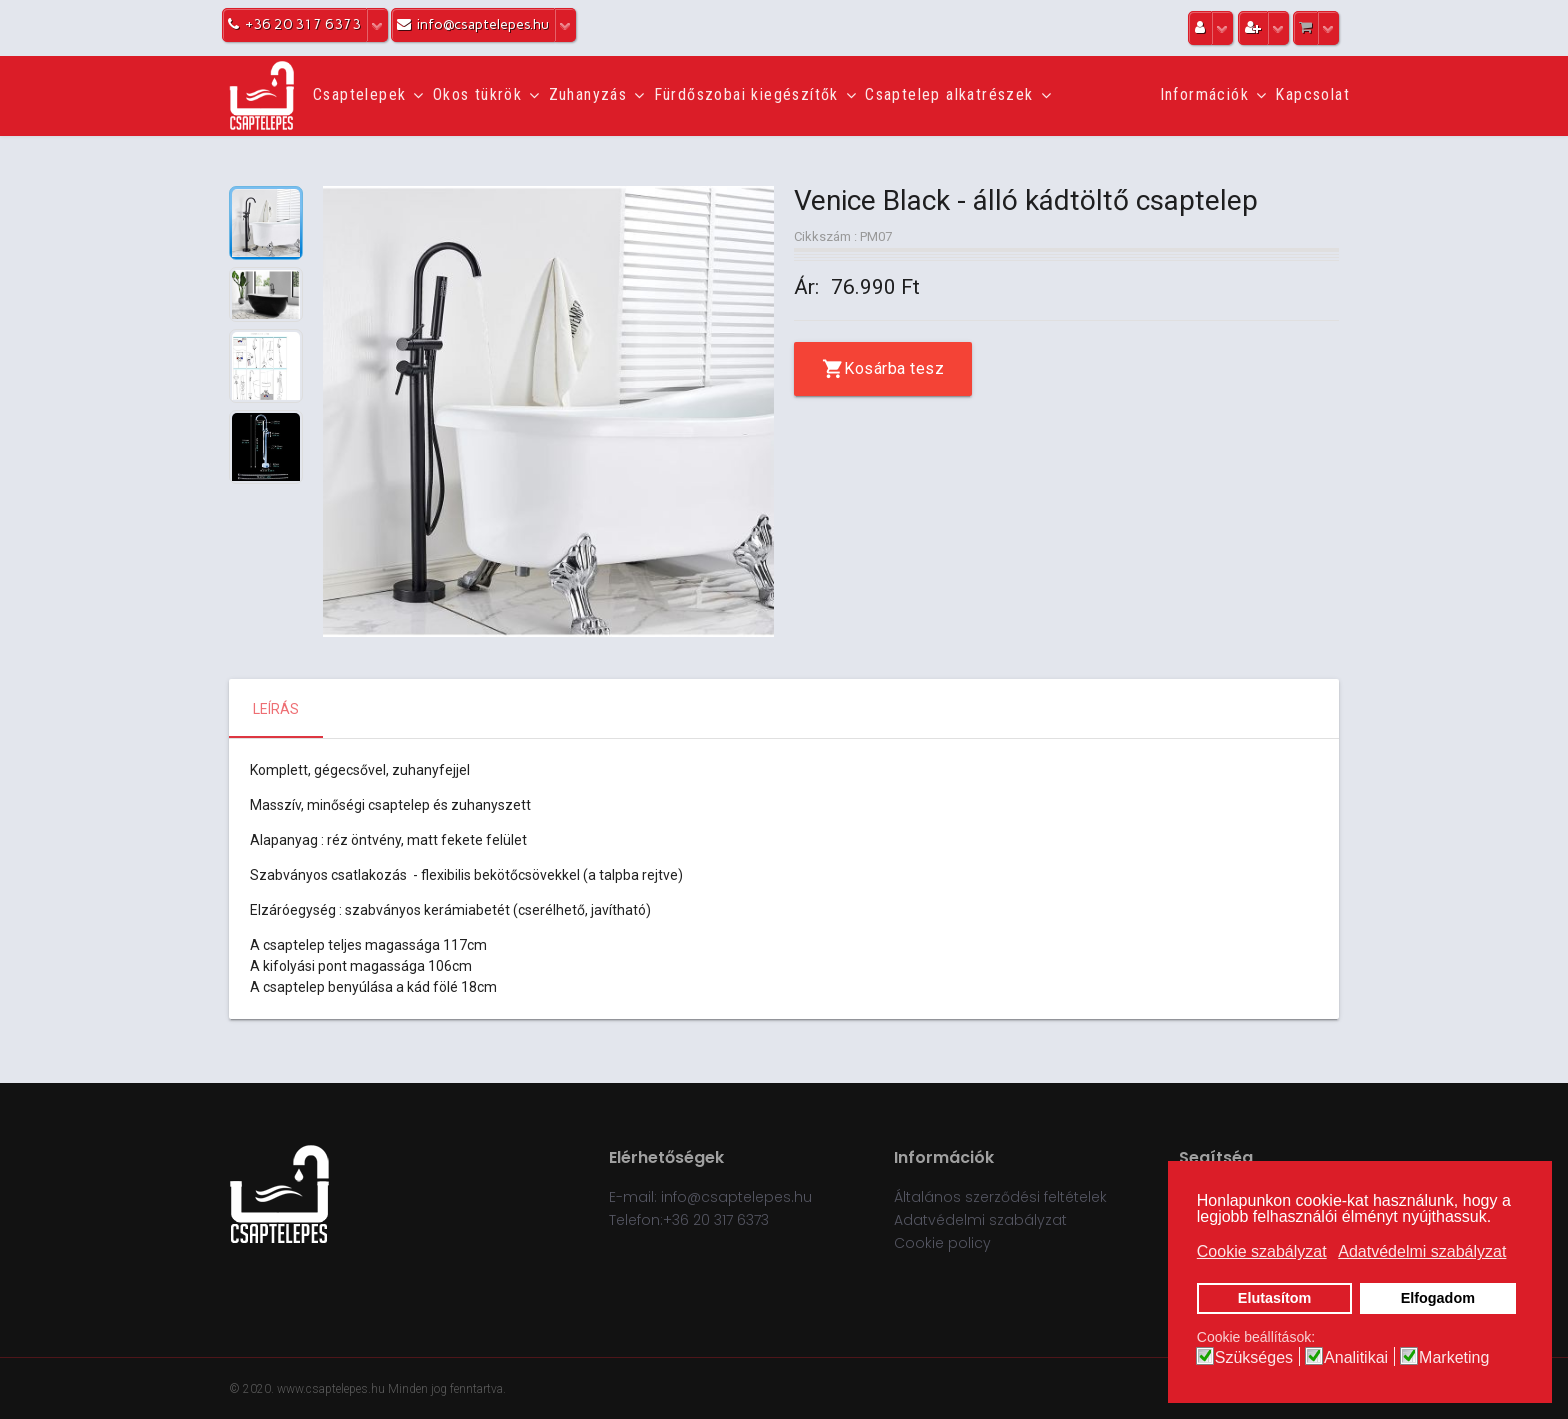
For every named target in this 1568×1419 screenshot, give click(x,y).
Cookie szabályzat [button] (1262, 1251)
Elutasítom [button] (1275, 1298)
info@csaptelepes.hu (736, 1197)
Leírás (276, 709)
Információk (1204, 94)
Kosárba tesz (894, 368)
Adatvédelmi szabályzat (980, 1220)
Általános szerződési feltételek (1000, 1197)
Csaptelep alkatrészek (949, 94)
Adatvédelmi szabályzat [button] (1422, 1251)
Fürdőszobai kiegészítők (746, 94)
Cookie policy (942, 1243)
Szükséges (1254, 1358)
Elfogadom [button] (1438, 1298)
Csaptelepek (359, 94)
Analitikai (1356, 1358)
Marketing (1454, 1358)
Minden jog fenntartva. (447, 1389)
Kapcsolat (1312, 94)
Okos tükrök (477, 94)
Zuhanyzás (588, 94)
